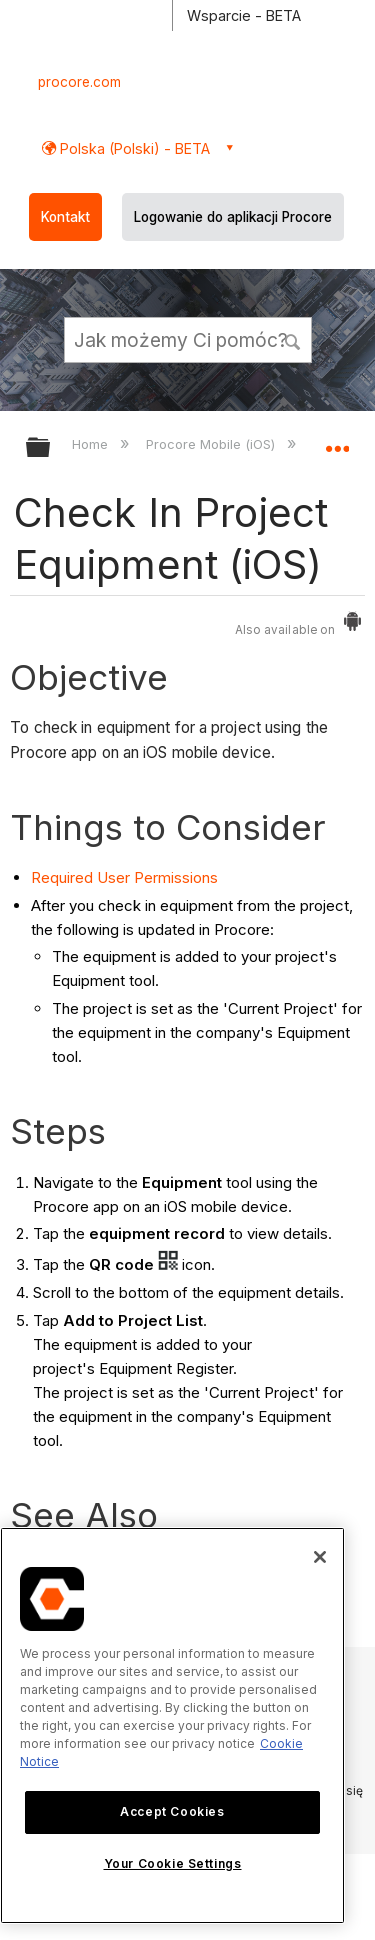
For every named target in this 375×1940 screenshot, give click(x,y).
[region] (172, 1725)
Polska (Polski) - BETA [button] (133, 148)
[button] (293, 339)
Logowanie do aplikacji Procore (233, 217)
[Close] (320, 1557)
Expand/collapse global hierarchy (51, 448)
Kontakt (65, 217)
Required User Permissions (124, 877)
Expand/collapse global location (337, 441)
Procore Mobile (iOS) (212, 444)
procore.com (79, 82)
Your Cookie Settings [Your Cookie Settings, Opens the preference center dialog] (173, 1863)
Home (92, 444)
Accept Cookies (172, 1811)
